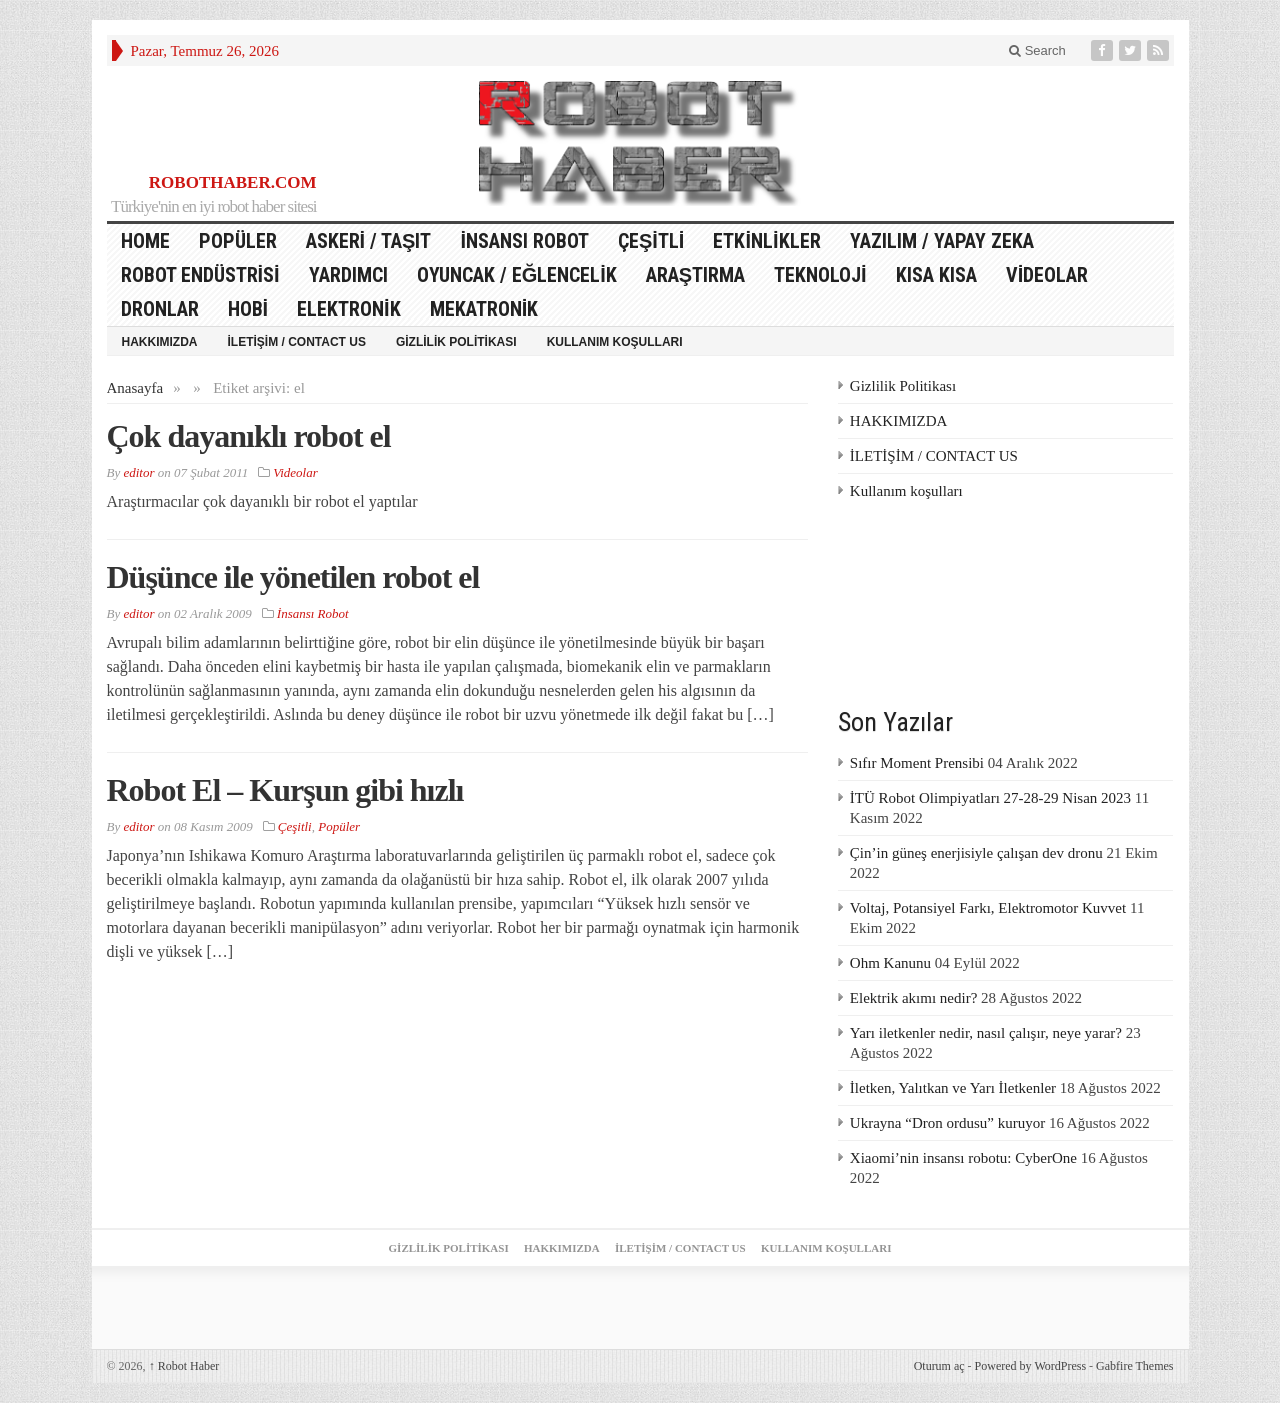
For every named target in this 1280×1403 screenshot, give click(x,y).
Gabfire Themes (1134, 1366)
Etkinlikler (766, 241)
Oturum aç (939, 1366)
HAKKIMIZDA (160, 342)
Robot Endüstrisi (200, 275)
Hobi (248, 309)
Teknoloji (820, 275)
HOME (145, 241)
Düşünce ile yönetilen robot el (293, 577)
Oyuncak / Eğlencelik (517, 275)
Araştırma (695, 275)
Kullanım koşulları (615, 342)
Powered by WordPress (1030, 1366)
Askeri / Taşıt (369, 241)
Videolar (1047, 275)
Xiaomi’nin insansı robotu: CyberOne (963, 1158)
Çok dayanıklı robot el (249, 436)
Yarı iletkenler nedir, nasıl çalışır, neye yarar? (986, 1033)
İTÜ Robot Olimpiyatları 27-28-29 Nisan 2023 (990, 798)
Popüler (238, 241)
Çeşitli (651, 241)
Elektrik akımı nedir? (913, 998)
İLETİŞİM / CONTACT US (297, 342)
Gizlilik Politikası (456, 342)
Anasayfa (135, 388)
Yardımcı (348, 275)
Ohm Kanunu (890, 963)
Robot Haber (184, 1366)
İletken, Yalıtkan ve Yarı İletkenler (953, 1088)
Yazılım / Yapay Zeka (942, 241)
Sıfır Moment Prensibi (917, 763)
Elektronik (349, 309)
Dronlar (160, 309)
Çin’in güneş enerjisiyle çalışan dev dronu (976, 853)
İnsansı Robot (524, 241)
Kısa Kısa (936, 275)
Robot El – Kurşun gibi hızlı (285, 790)
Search (1037, 50)
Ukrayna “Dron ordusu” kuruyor (947, 1123)
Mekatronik (484, 309)
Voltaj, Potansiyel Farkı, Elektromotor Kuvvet (988, 908)
